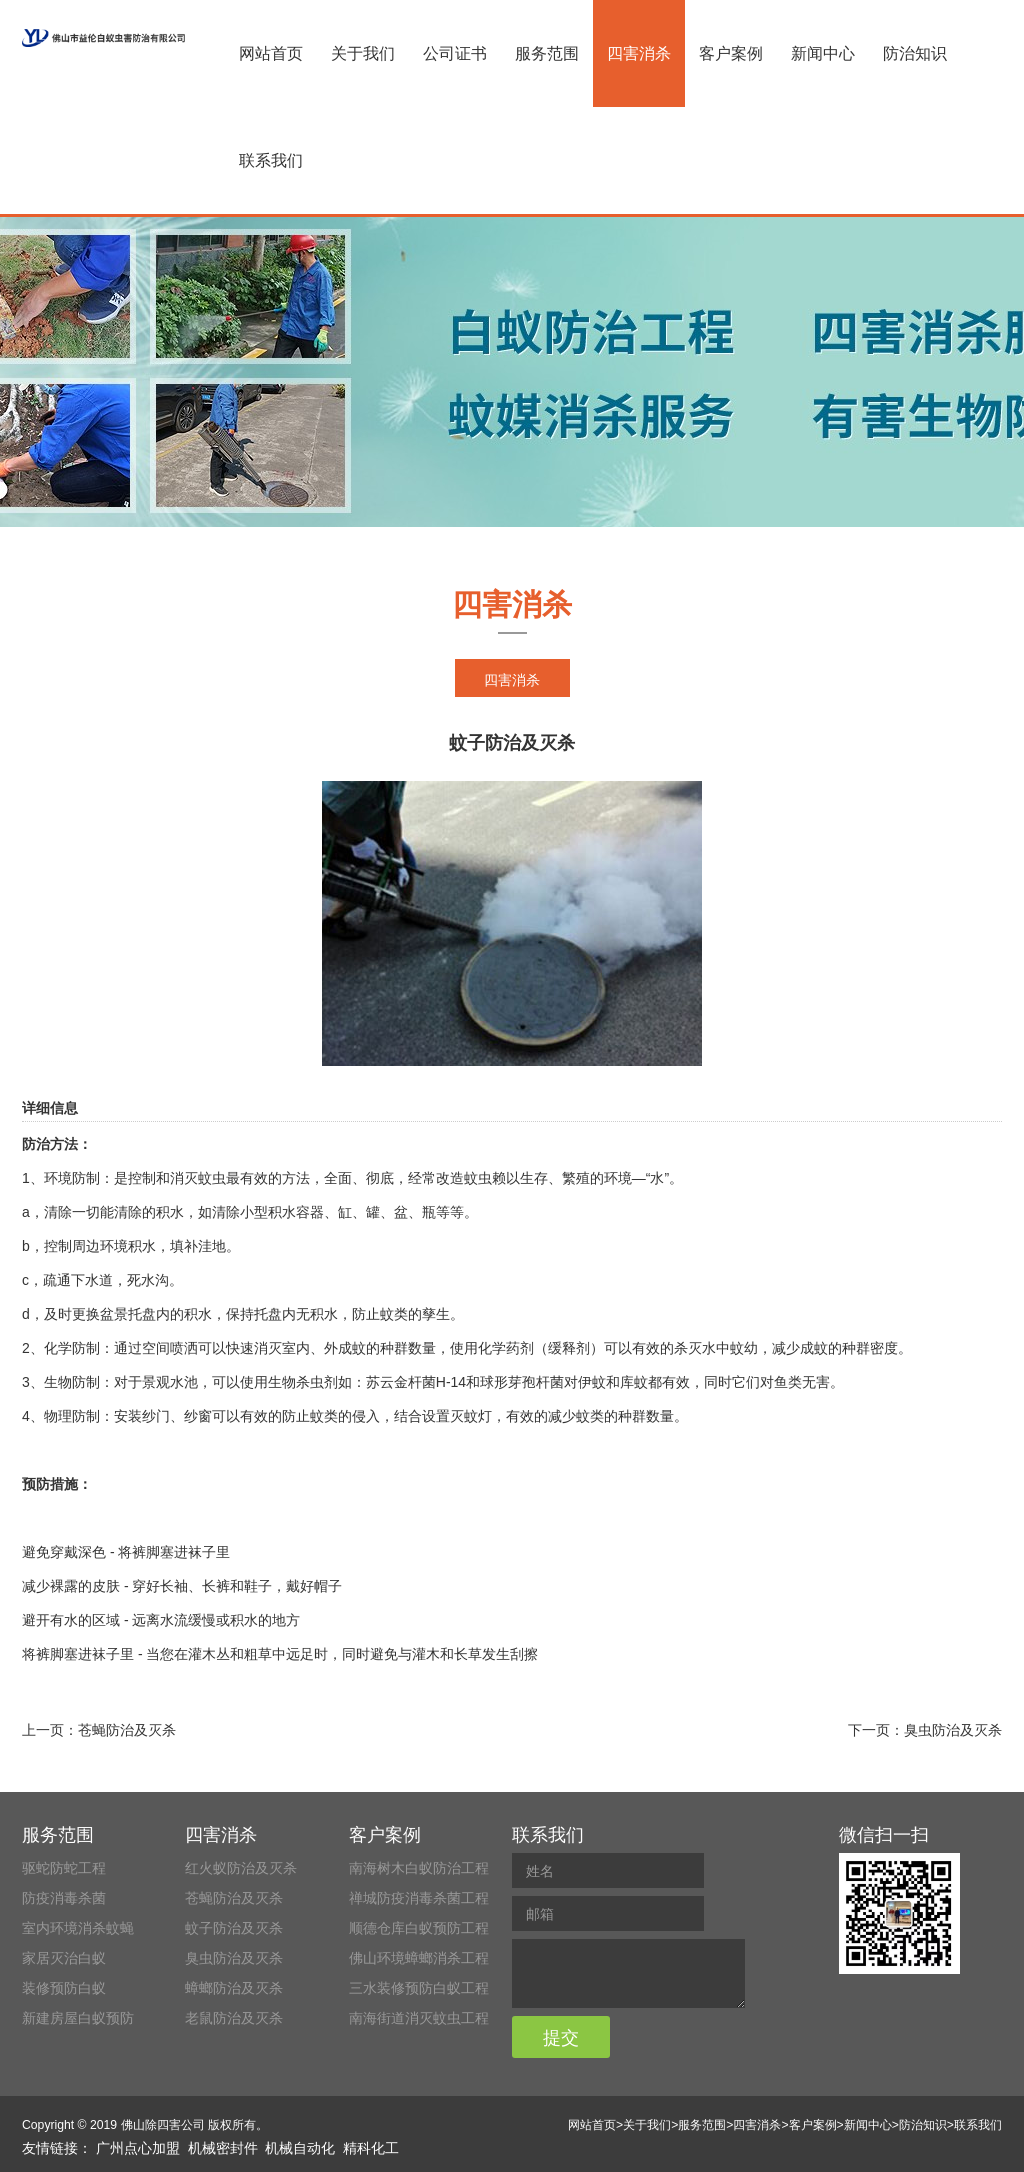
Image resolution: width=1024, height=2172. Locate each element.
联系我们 (271, 160)
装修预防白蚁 (64, 1988)
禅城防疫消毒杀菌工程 (419, 1898)
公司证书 (455, 53)
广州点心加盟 (138, 2148)
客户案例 (731, 53)
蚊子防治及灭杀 (234, 1928)
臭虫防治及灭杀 (953, 1730)
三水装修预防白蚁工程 (419, 1988)
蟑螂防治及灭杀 (234, 1988)
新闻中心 (823, 53)
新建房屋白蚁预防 (78, 2018)
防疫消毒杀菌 (64, 1898)
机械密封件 (223, 2148)
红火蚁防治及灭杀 (241, 1868)
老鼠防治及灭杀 (234, 2018)
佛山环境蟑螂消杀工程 (419, 1958)
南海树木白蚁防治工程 (419, 1868)
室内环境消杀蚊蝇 (78, 1928)
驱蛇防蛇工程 (64, 1868)
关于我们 (363, 53)
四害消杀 (639, 53)
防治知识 (915, 53)
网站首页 (271, 53)
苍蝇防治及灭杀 (127, 1730)
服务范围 (547, 53)
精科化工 (371, 2148)
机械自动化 (300, 2148)
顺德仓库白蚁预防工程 (419, 1928)
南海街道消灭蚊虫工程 (419, 2018)
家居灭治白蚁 (64, 1958)
